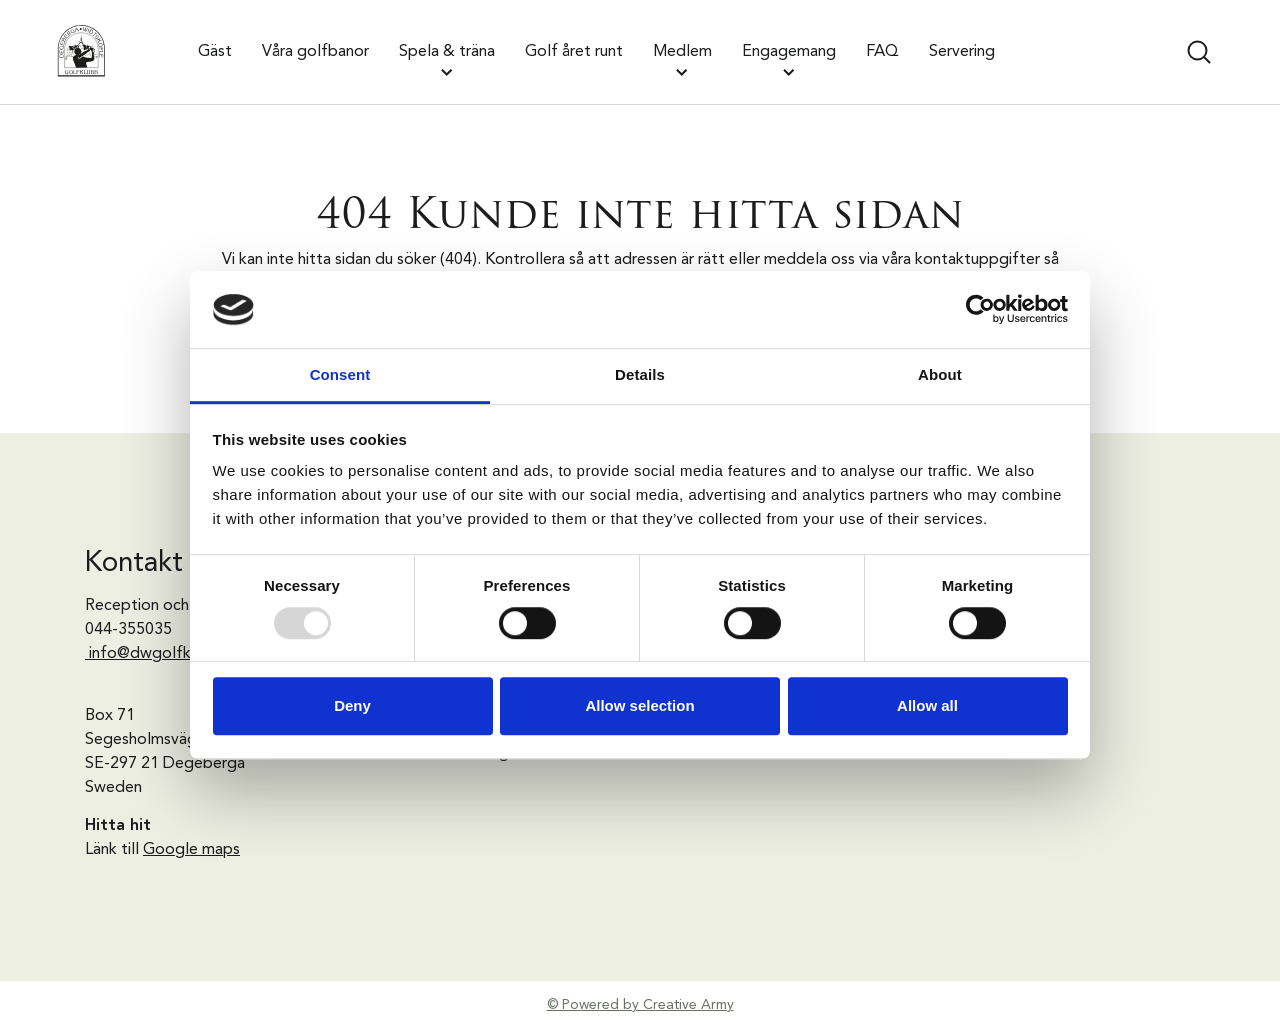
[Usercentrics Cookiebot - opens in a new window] (980, 310)
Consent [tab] (340, 374)
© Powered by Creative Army (640, 1005)
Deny (352, 705)
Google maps (191, 850)
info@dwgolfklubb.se (166, 654)
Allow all (927, 705)
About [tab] (940, 374)
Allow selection (639, 705)
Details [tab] (640, 374)
